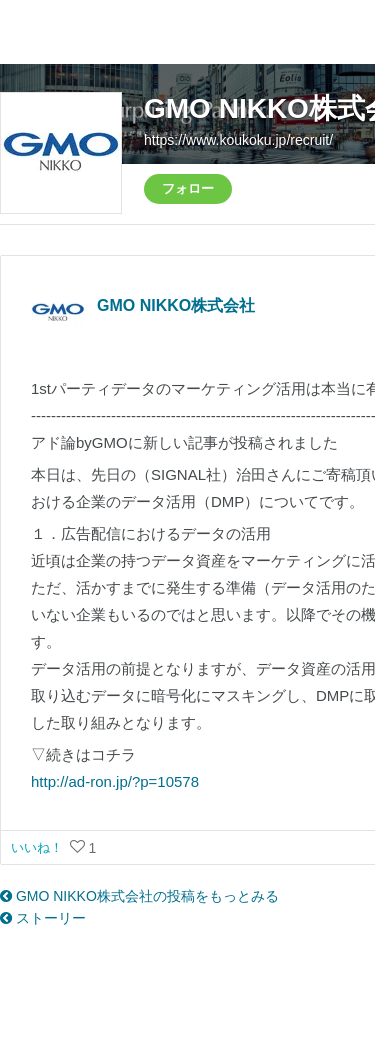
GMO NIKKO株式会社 (176, 305)
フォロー (188, 188)
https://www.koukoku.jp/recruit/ (238, 140)
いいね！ (39, 847)
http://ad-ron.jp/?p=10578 (115, 781)
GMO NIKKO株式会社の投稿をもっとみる (139, 896)
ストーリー (43, 918)
